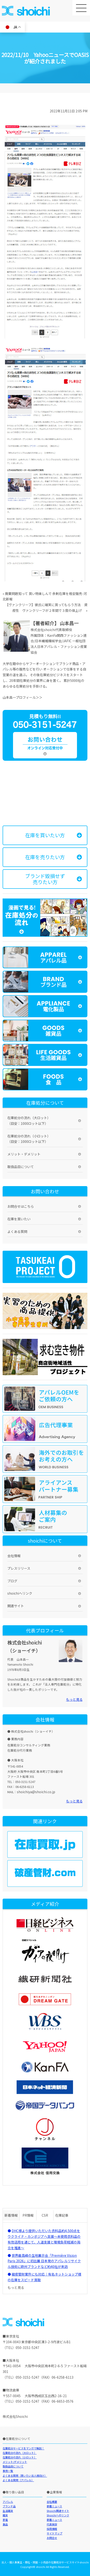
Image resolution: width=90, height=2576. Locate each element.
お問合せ (52, 2538)
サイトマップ (54, 2533)
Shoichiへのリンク (58, 2515)
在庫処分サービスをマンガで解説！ (23, 2448)
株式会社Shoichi (15, 2416)
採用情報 (52, 2529)
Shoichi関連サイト (58, 2511)
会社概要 (52, 2502)
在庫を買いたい (19, 1219)
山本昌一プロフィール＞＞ (22, 697)
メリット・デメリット (23, 1154)
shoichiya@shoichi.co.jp (36, 1791)
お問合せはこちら (20, 1206)
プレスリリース (18, 1568)
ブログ (12, 1580)
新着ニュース (54, 2506)
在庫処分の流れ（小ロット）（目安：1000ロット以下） (28, 1139)
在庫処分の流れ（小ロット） (19, 2457)
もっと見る (74, 1699)
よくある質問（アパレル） (18, 2480)
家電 (5, 2520)
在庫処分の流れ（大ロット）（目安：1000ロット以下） (28, 1120)
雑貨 (5, 2515)
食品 (5, 2524)
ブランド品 (9, 2506)
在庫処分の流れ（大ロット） (19, 2453)
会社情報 (14, 1555)
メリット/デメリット (15, 2462)
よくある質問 (17, 1231)
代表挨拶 (52, 2524)
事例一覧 (8, 2471)
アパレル (8, 2502)
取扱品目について (20, 1166)
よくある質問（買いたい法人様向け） (25, 2475)
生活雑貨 (8, 2511)
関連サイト (15, 1605)
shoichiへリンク (19, 1593)
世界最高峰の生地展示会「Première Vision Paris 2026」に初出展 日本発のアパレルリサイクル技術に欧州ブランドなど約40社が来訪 (44, 2261)
